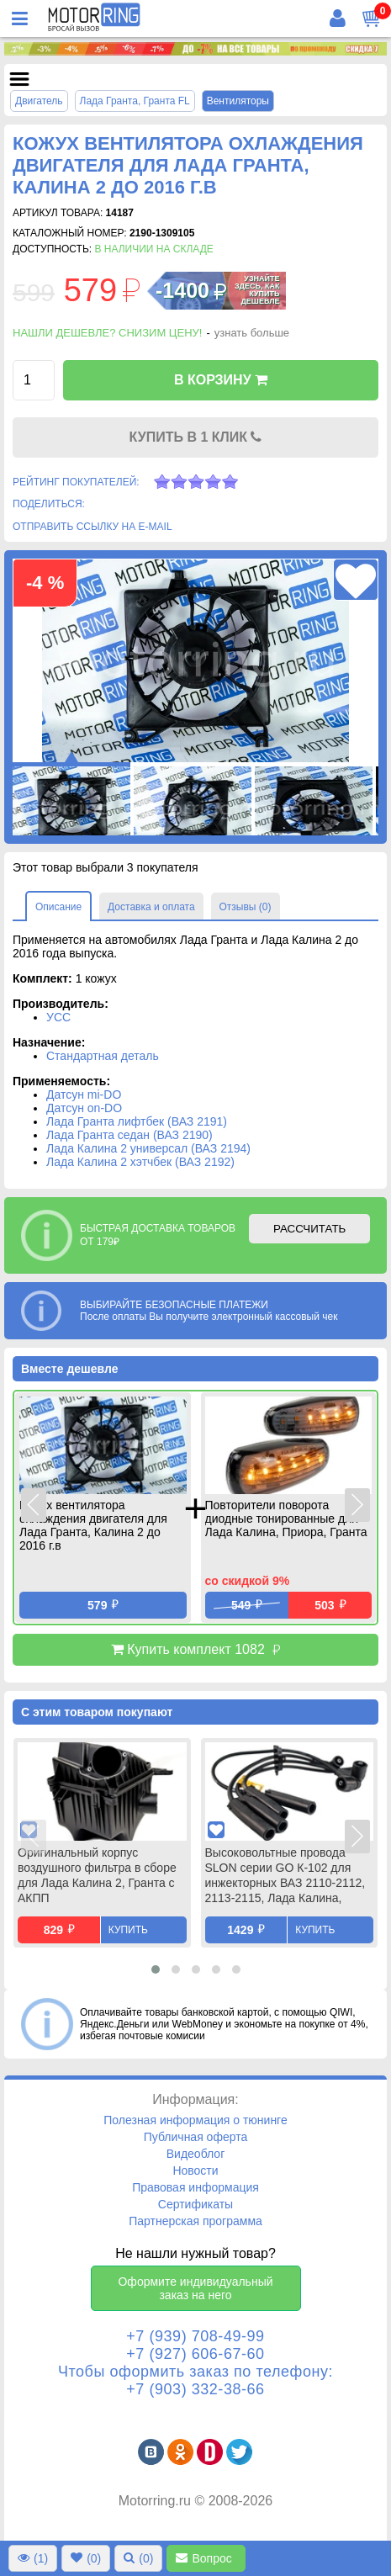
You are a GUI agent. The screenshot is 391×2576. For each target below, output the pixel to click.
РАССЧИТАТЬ (309, 1228)
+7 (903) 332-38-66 (195, 2389)
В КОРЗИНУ (220, 380)
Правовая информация (195, 2187)
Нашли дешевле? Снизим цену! (107, 332)
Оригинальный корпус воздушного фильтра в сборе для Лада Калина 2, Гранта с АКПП (97, 1875)
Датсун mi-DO (83, 1094)
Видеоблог (195, 2153)
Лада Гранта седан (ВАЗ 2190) (129, 1135)
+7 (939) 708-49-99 (195, 2336)
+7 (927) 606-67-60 (195, 2353)
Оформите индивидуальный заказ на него (195, 2288)
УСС (58, 1017)
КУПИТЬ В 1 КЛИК (195, 437)
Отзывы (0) (245, 907)
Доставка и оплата (151, 907)
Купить (128, 1930)
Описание (58, 907)
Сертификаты (195, 2204)
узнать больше (251, 332)
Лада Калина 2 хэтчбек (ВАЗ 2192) (140, 1162)
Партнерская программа (195, 2221)
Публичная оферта (196, 2137)
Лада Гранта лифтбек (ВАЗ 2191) (136, 1121)
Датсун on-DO (84, 1108)
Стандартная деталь (102, 1056)
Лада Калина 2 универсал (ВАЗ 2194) (148, 1148)
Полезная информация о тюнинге (195, 2120)
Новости (195, 2170)
